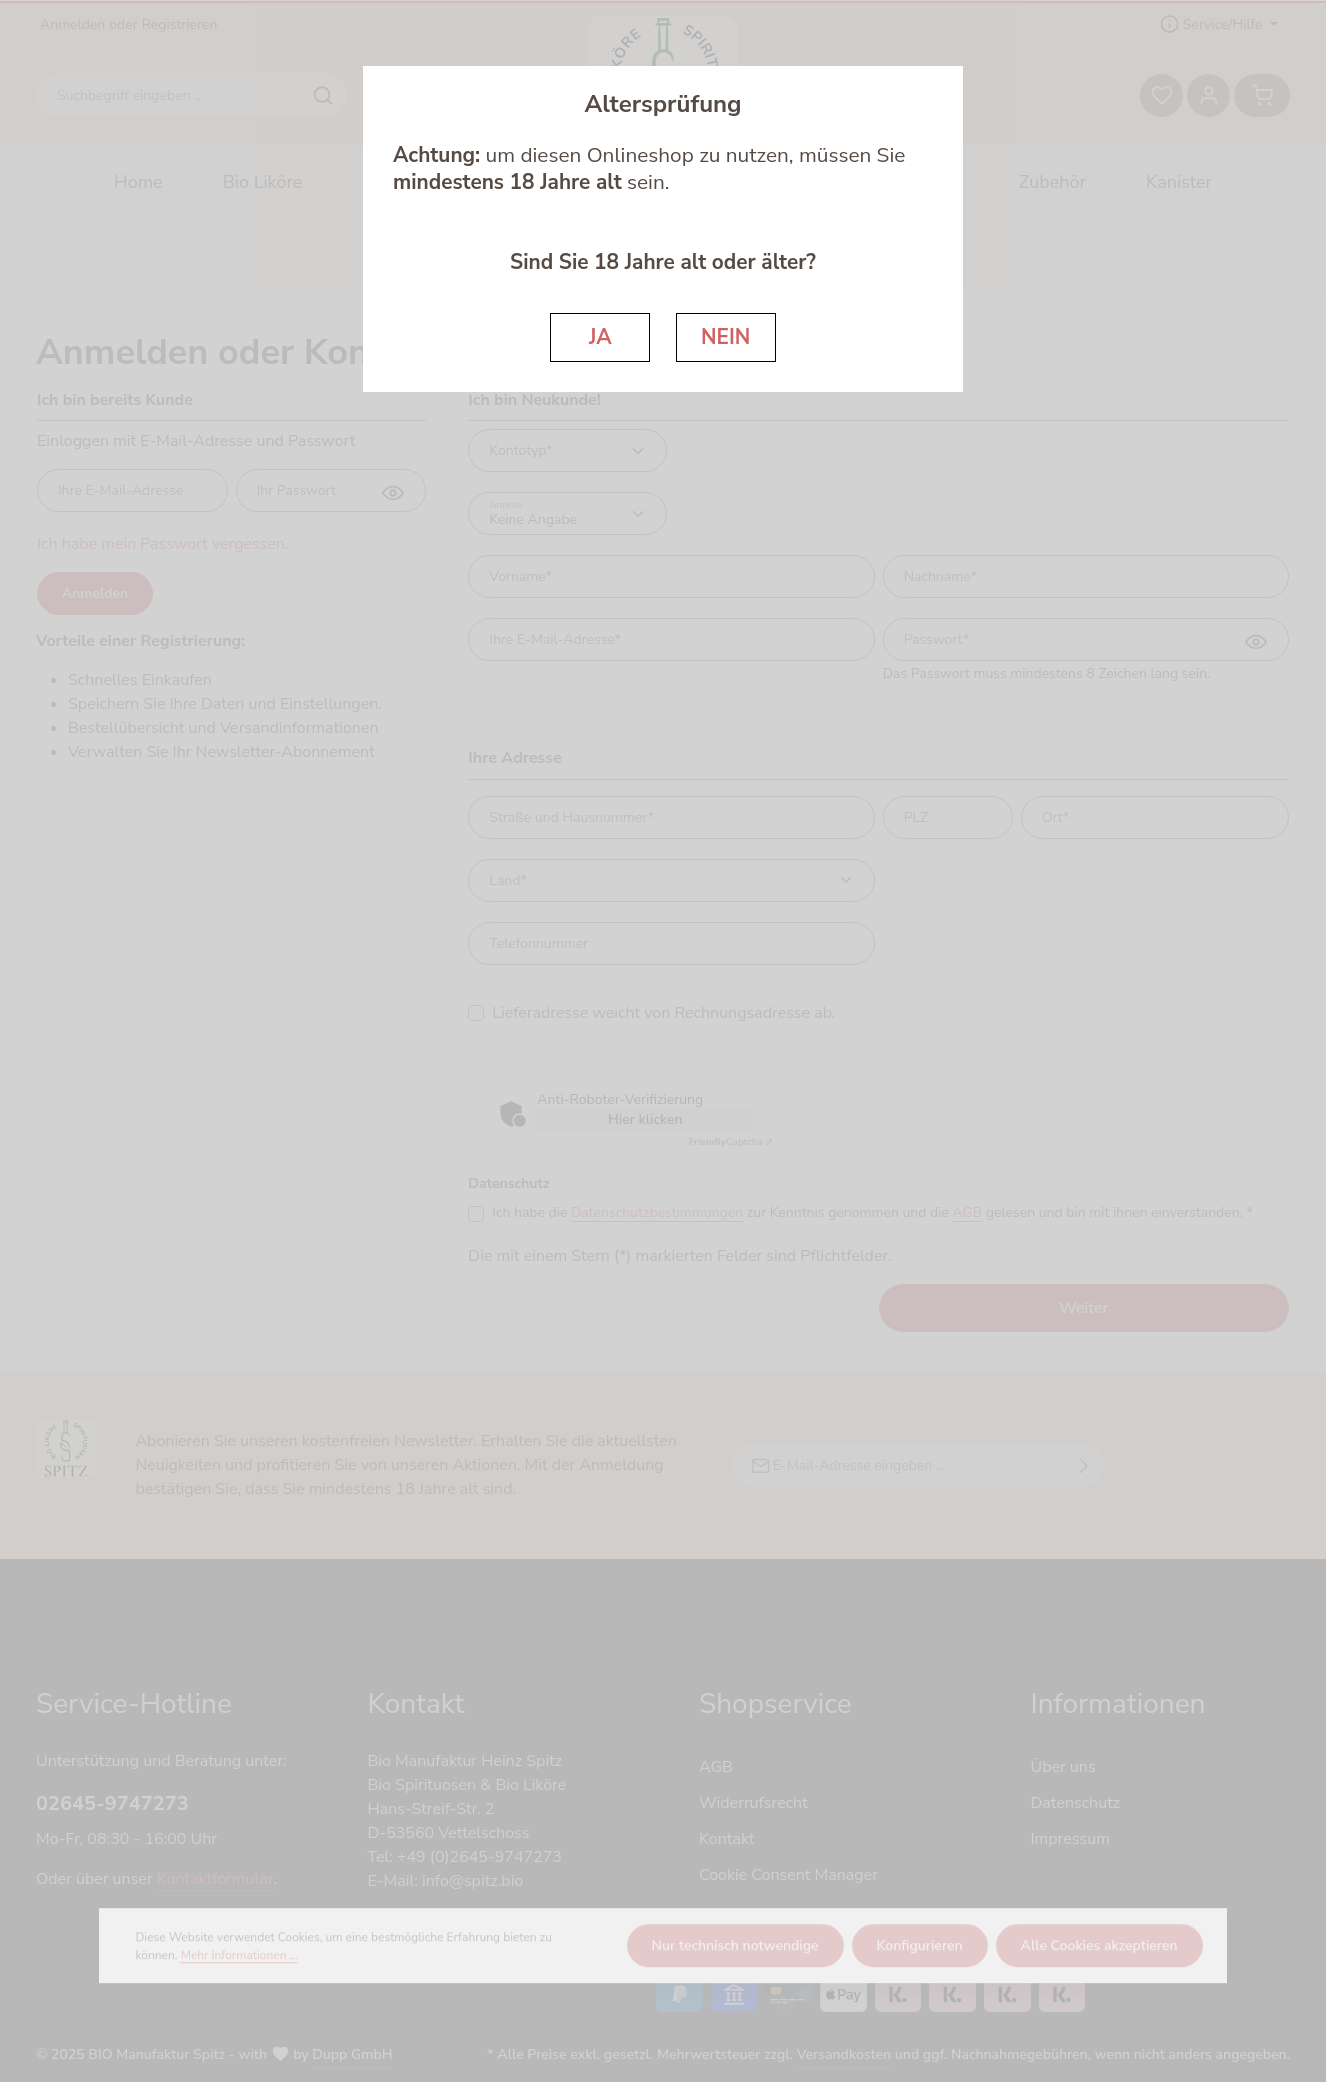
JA (600, 337)
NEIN (725, 337)
